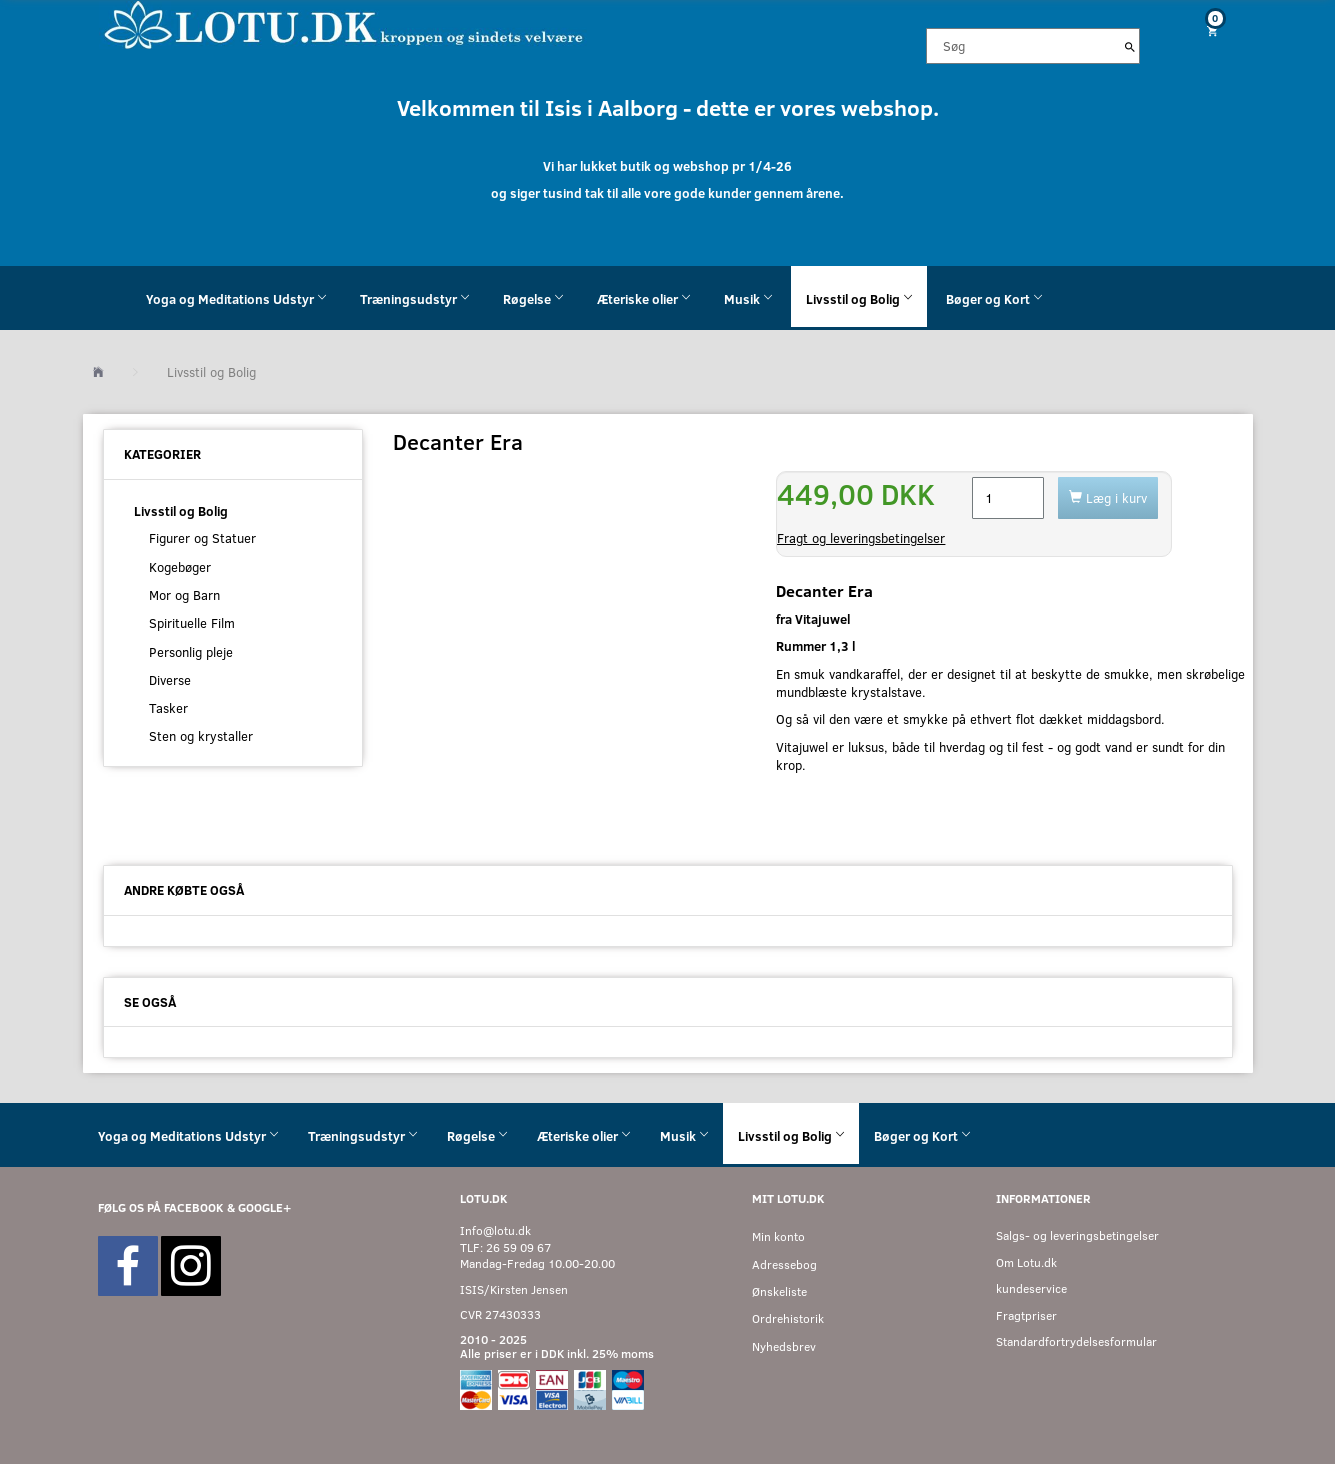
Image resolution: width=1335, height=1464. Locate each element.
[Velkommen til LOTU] (344, 23)
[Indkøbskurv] (1204, 30)
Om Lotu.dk (1026, 1262)
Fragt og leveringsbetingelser (861, 538)
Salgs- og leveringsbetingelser (1077, 1235)
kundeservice (1031, 1288)
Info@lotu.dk (495, 1230)
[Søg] (1130, 46)
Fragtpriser (1026, 1315)
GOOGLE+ (264, 1207)
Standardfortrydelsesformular (1076, 1341)
